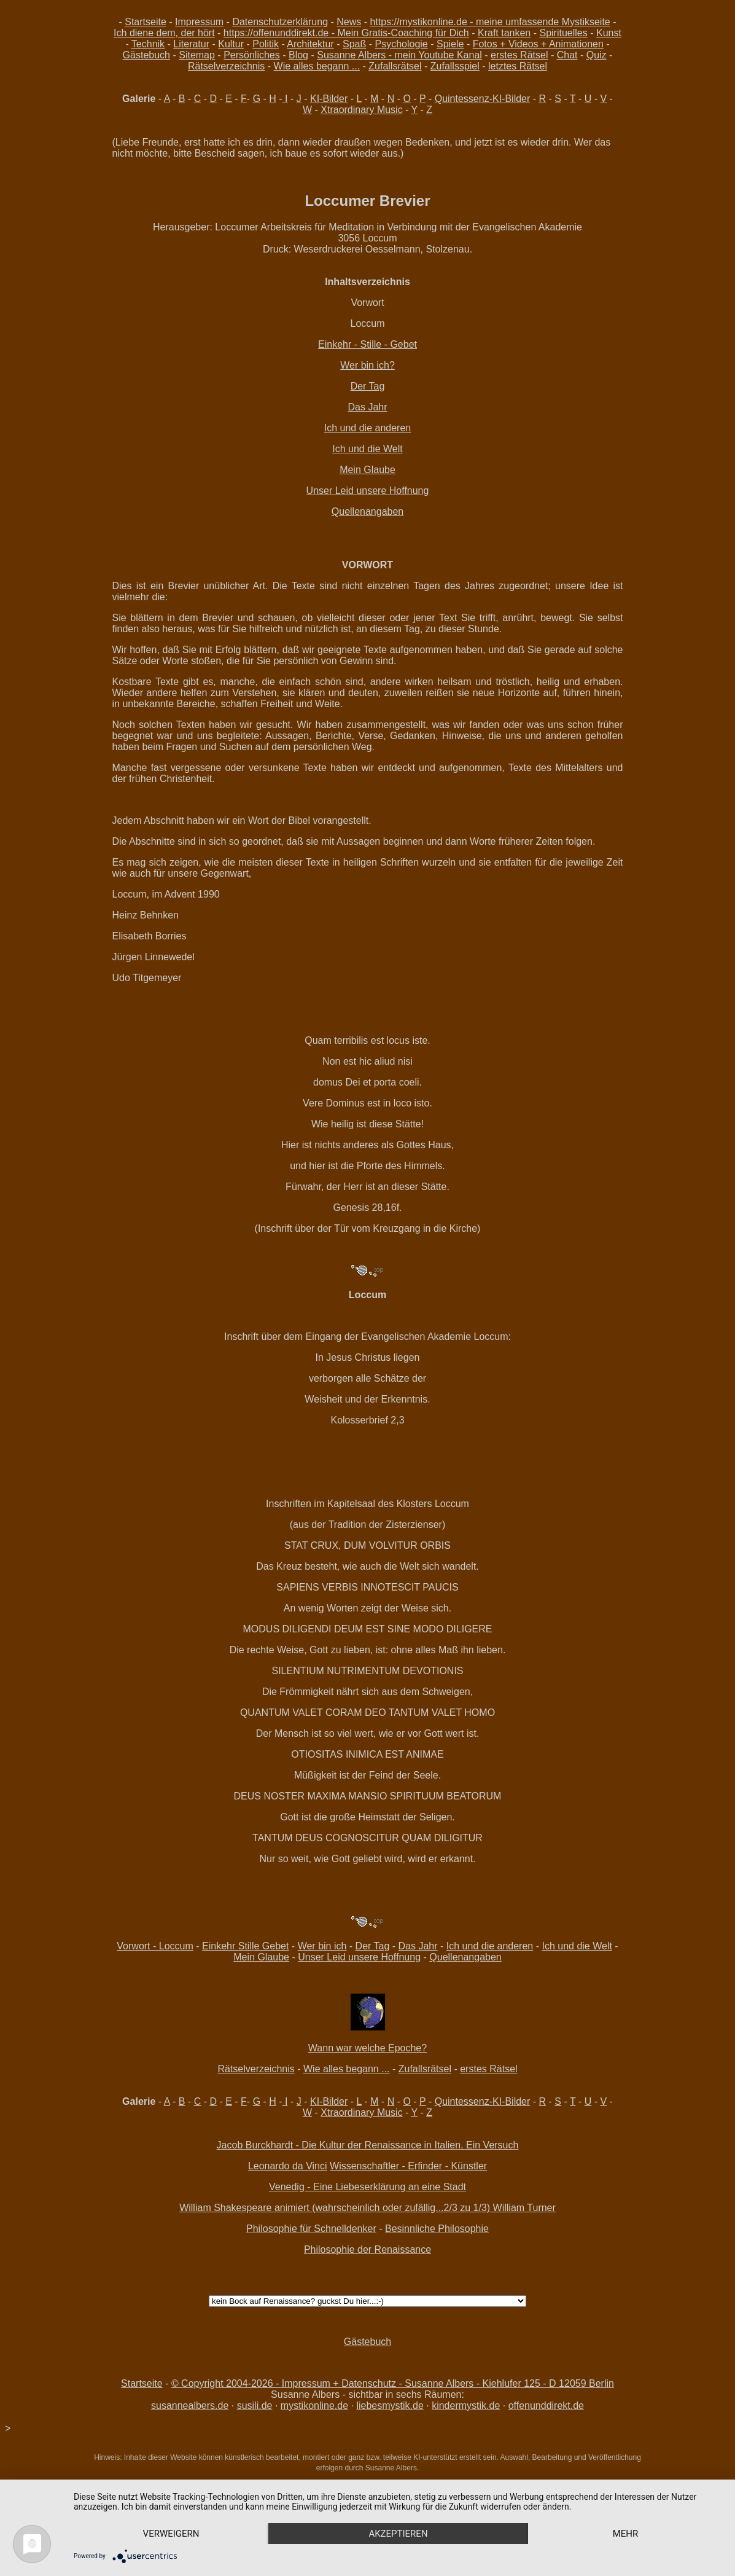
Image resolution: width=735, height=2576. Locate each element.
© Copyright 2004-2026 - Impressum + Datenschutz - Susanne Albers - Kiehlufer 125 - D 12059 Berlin (392, 2383)
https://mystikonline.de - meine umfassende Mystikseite (490, 22)
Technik (148, 44)
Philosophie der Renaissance (367, 2249)
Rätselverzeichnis (226, 66)
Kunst (608, 33)
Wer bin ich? (367, 365)
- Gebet (400, 344)
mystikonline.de (314, 2405)
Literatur (191, 44)
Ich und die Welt (367, 449)
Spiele (450, 44)
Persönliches (252, 55)
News (348, 22)
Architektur (310, 44)
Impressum (199, 22)
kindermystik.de (466, 2405)
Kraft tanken (504, 33)
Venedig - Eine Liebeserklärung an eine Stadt (367, 2187)
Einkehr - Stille (351, 344)
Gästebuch (146, 55)
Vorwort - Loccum (155, 1946)
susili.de (255, 2405)
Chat (567, 55)
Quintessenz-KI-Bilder (483, 98)
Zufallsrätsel (394, 66)
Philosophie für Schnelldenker (311, 2228)
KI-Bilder (329, 98)
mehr (626, 2533)
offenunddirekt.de (546, 2405)
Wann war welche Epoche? (367, 2048)
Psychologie (401, 44)
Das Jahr (367, 407)
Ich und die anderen (367, 428)
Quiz (596, 55)
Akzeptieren (397, 2533)
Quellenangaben (367, 511)
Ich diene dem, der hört (164, 33)
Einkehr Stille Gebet (245, 1946)
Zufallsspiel (455, 66)
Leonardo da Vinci (287, 2166)
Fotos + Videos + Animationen (538, 44)
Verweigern (171, 2533)
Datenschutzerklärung (280, 22)
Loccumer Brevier (367, 200)
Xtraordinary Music (361, 109)
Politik (265, 44)
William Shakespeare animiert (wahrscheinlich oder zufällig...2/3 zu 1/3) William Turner (367, 2207)
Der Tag (368, 386)
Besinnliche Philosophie (437, 2228)
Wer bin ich (322, 1946)
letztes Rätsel (517, 66)
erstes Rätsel (519, 55)
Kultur (231, 44)
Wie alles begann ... (317, 66)
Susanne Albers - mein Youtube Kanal (399, 55)
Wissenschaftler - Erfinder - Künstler (408, 2166)
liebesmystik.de (389, 2405)
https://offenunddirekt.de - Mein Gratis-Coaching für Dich (346, 33)
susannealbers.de (189, 2405)
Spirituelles (563, 33)
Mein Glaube (367, 469)
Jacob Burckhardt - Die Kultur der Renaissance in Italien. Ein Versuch (368, 2145)
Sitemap (197, 55)
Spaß (354, 44)
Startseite (145, 22)
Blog (298, 55)
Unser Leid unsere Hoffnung (367, 490)
